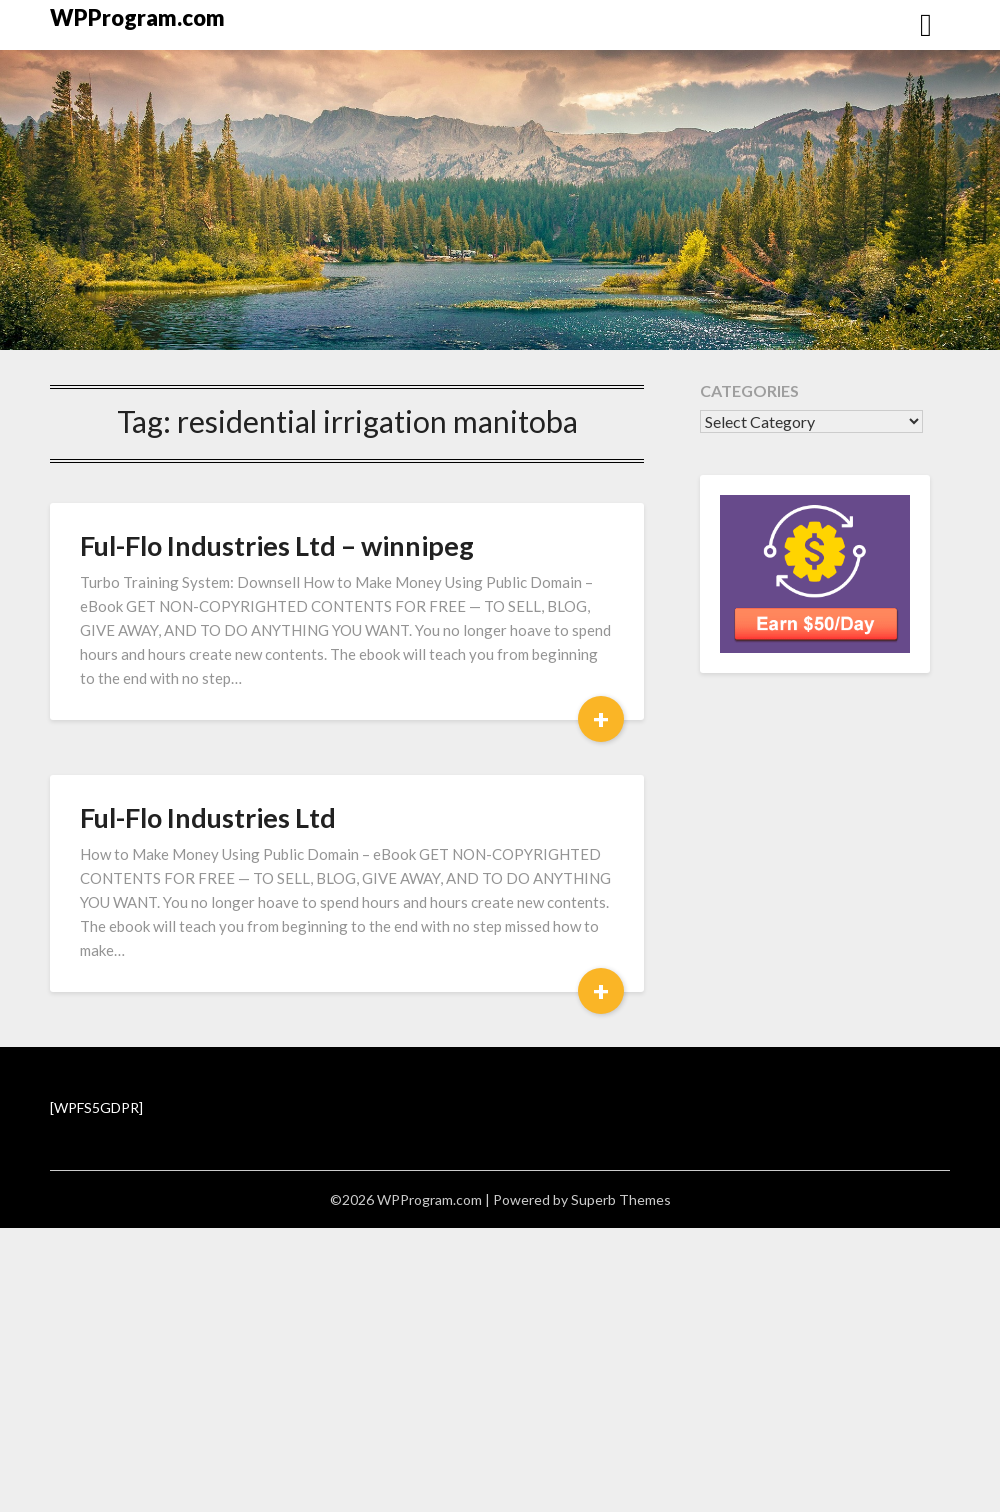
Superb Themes (621, 1199)
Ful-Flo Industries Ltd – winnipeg (277, 545)
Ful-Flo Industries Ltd (208, 817)
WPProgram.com (137, 17)
